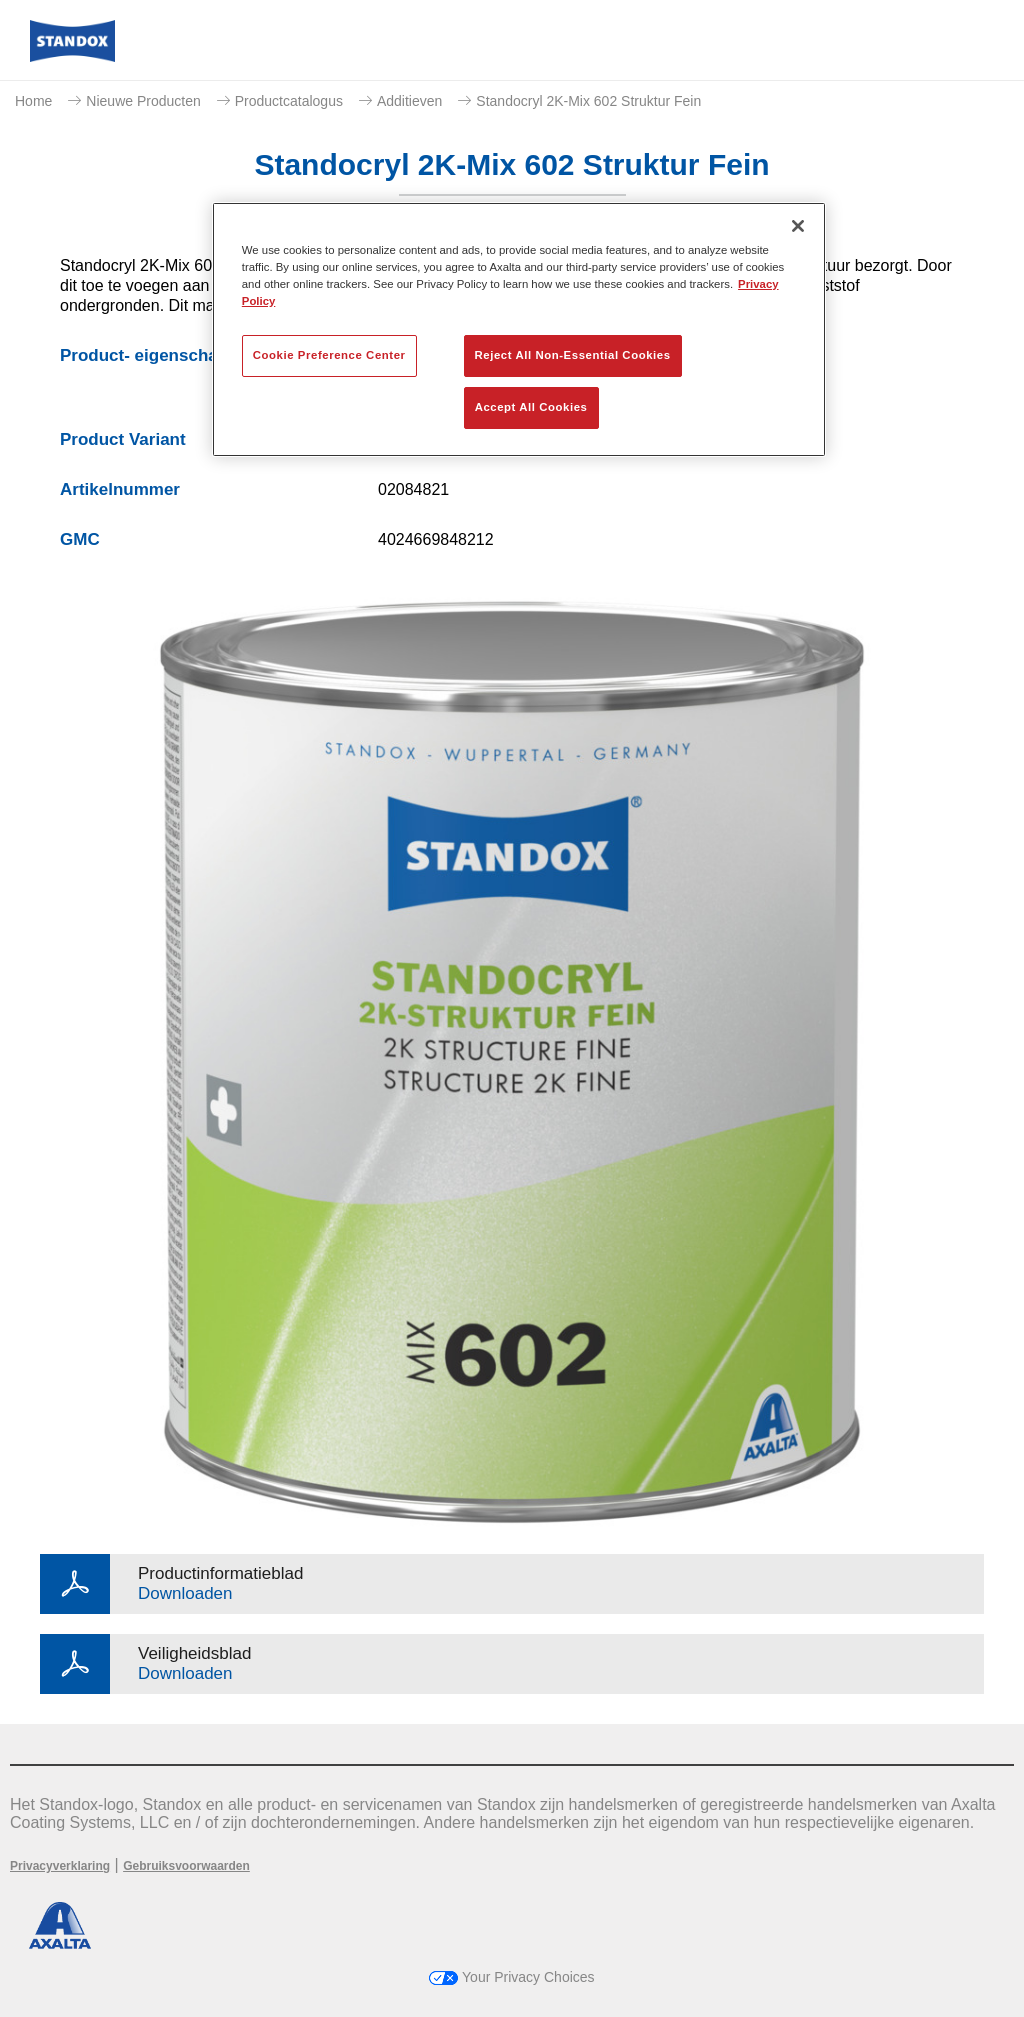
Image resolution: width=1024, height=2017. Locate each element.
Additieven (409, 101)
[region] (519, 329)
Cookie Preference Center (329, 355)
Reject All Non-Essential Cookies (573, 355)
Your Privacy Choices (511, 1977)
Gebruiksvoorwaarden (186, 1866)
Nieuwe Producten (143, 101)
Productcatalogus (289, 101)
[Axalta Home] (72, 56)
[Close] (798, 226)
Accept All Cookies (531, 407)
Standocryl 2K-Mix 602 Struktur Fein (588, 101)
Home (33, 101)
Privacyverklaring (60, 1866)
